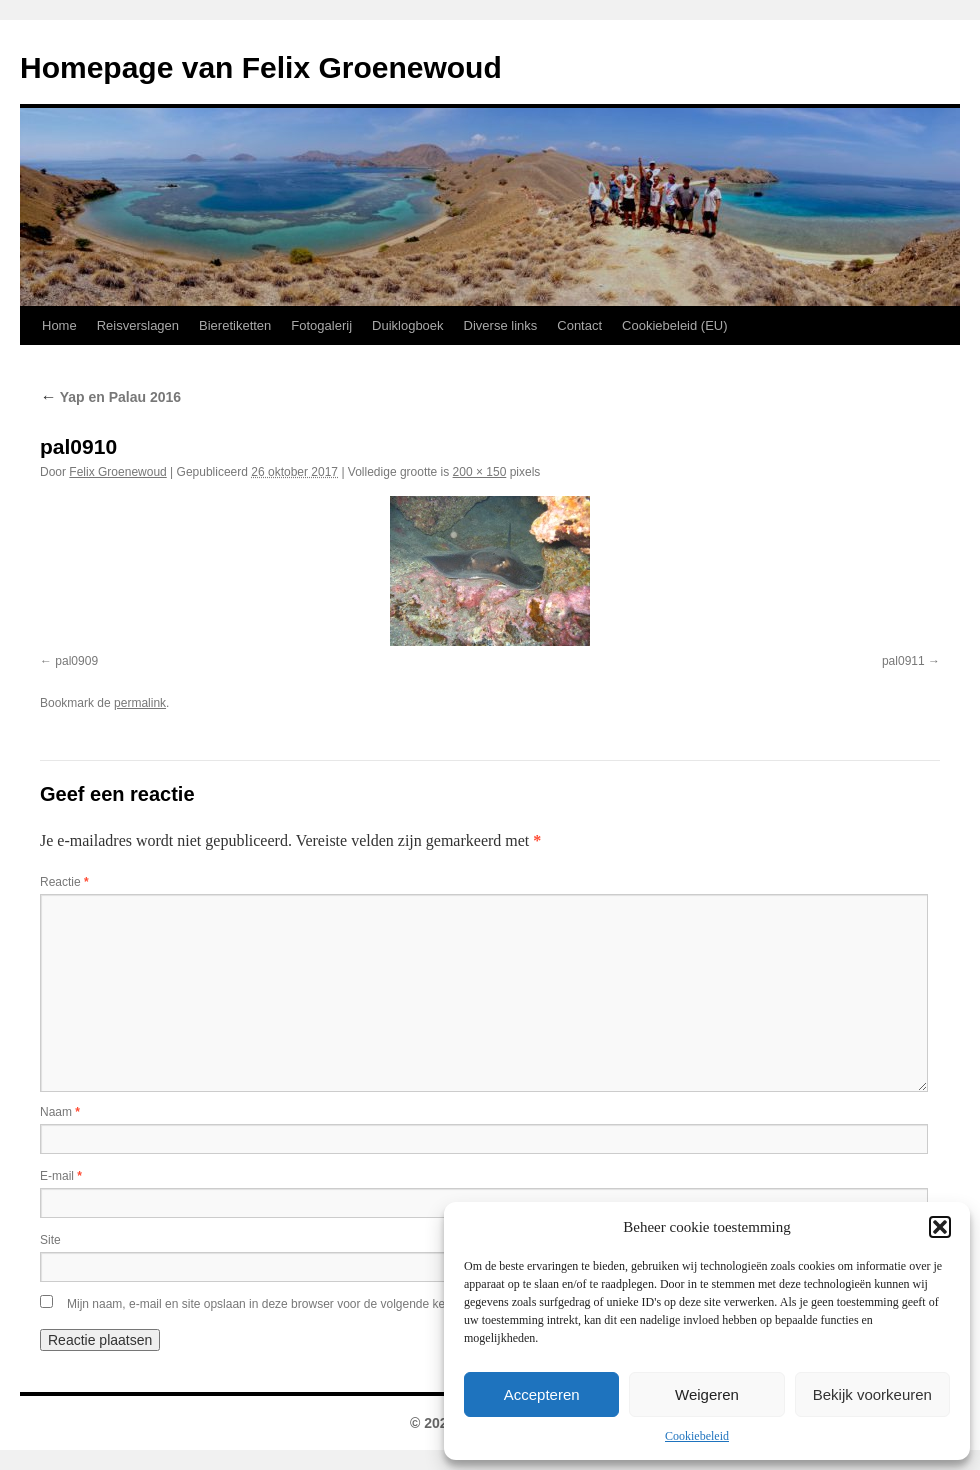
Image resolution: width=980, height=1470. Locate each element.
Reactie (64, 882)
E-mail (61, 1176)
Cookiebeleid (697, 1436)
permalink (140, 703)
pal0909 (76, 661)
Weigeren (707, 1394)
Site (50, 1240)
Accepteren (542, 1394)
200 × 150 (480, 472)
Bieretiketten (235, 325)
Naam (60, 1112)
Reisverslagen (138, 325)
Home (59, 325)
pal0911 (903, 661)
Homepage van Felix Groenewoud (261, 67)
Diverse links (501, 325)
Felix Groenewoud (117, 472)
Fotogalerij (321, 325)
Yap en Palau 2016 (110, 397)
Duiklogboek (408, 325)
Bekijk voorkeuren (872, 1394)
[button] (940, 1227)
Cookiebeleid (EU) (675, 325)
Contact (579, 325)
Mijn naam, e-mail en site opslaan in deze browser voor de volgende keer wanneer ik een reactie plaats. (343, 1304)
